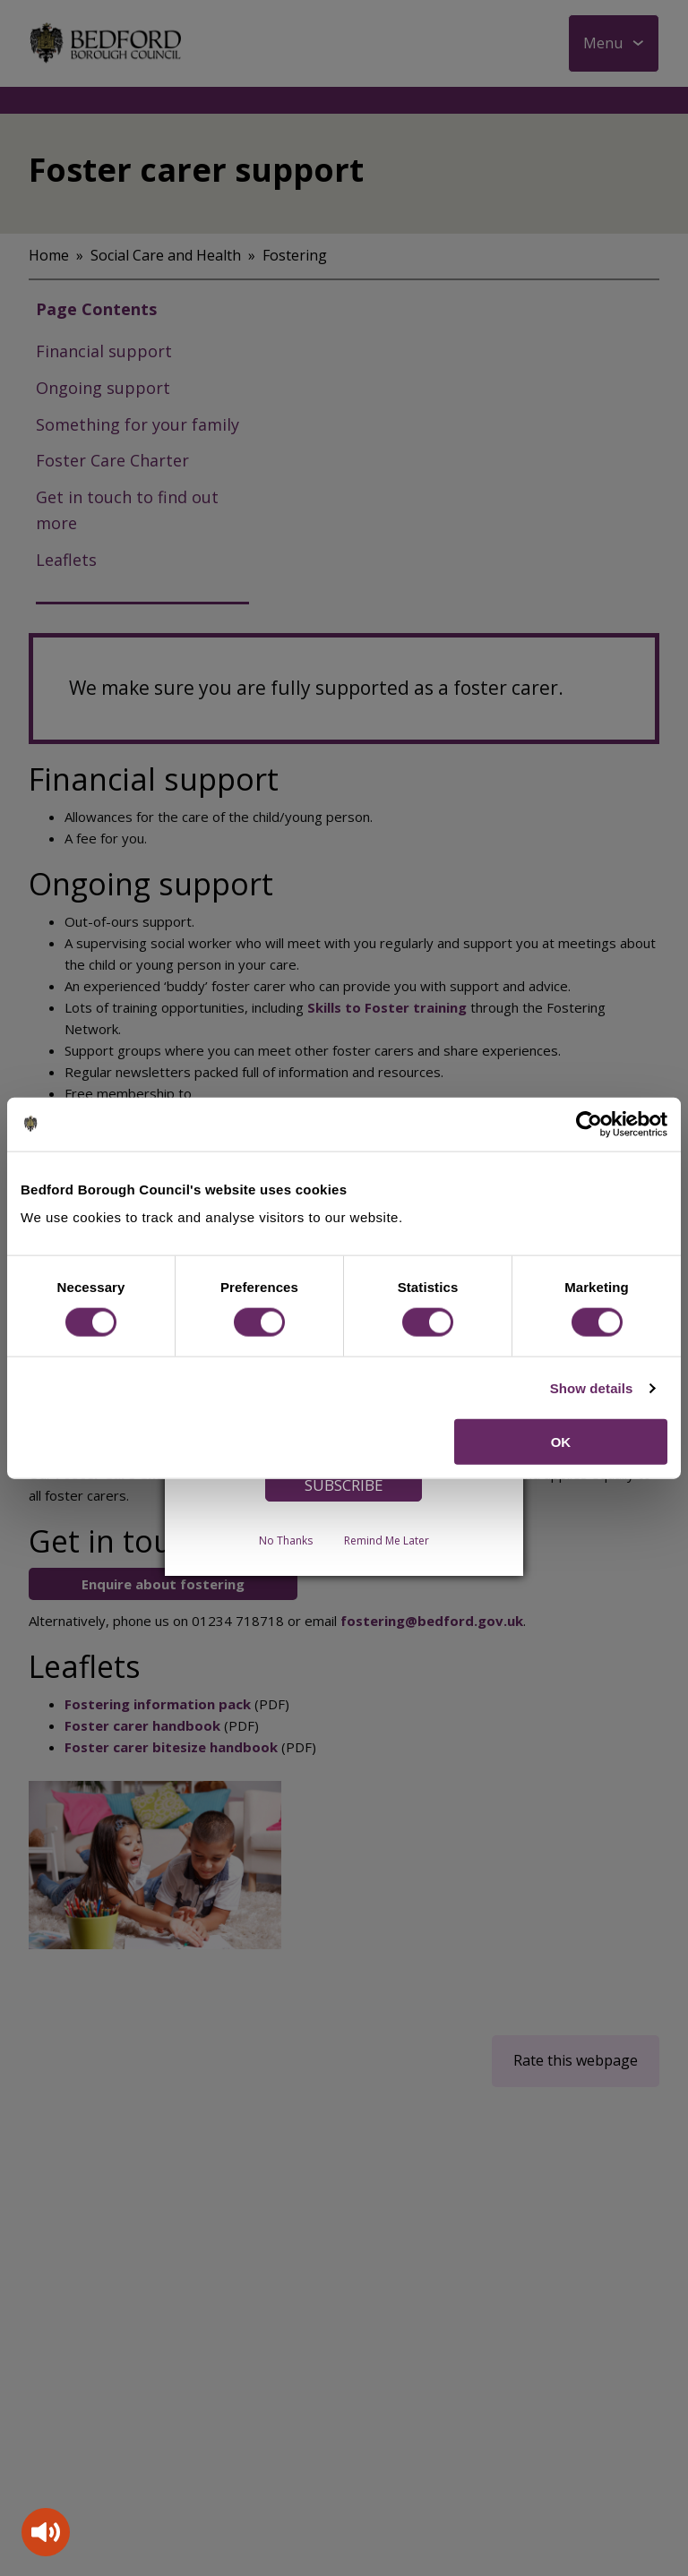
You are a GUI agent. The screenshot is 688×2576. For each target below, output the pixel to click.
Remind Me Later (386, 1540)
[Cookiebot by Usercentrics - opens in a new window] (589, 1123)
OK (561, 1442)
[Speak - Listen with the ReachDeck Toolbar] (46, 2532)
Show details (591, 1387)
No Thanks (286, 1540)
